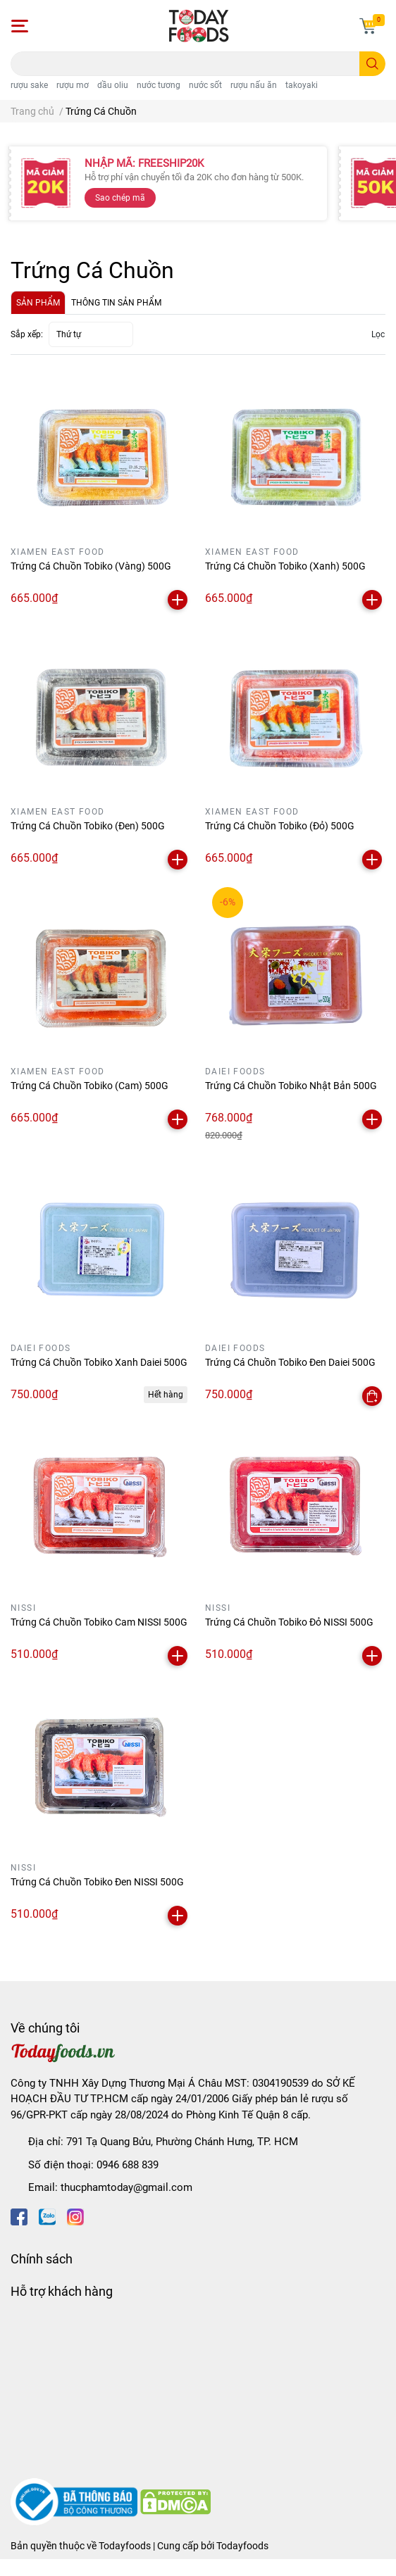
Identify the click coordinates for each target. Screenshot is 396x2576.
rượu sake (29, 85)
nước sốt (205, 85)
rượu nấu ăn (253, 85)
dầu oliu (112, 85)
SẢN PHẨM (38, 303)
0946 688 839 (128, 2165)
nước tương (158, 85)
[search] (372, 63)
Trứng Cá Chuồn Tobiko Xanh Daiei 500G (99, 1362)
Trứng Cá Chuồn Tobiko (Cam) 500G (89, 1085)
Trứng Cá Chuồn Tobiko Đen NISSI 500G (97, 1881)
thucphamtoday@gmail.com (126, 2187)
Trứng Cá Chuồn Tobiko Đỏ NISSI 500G (289, 1622)
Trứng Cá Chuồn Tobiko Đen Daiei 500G (290, 1362)
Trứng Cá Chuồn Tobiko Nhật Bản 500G (291, 1085)
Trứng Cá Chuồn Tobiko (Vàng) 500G (91, 566)
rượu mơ (72, 85)
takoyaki (301, 85)
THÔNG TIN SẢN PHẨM (116, 303)
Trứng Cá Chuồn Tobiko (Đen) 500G (88, 825)
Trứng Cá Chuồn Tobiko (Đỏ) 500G (279, 825)
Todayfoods (242, 2545)
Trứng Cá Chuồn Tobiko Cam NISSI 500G (99, 1622)
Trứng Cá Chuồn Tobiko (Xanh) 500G (285, 566)
